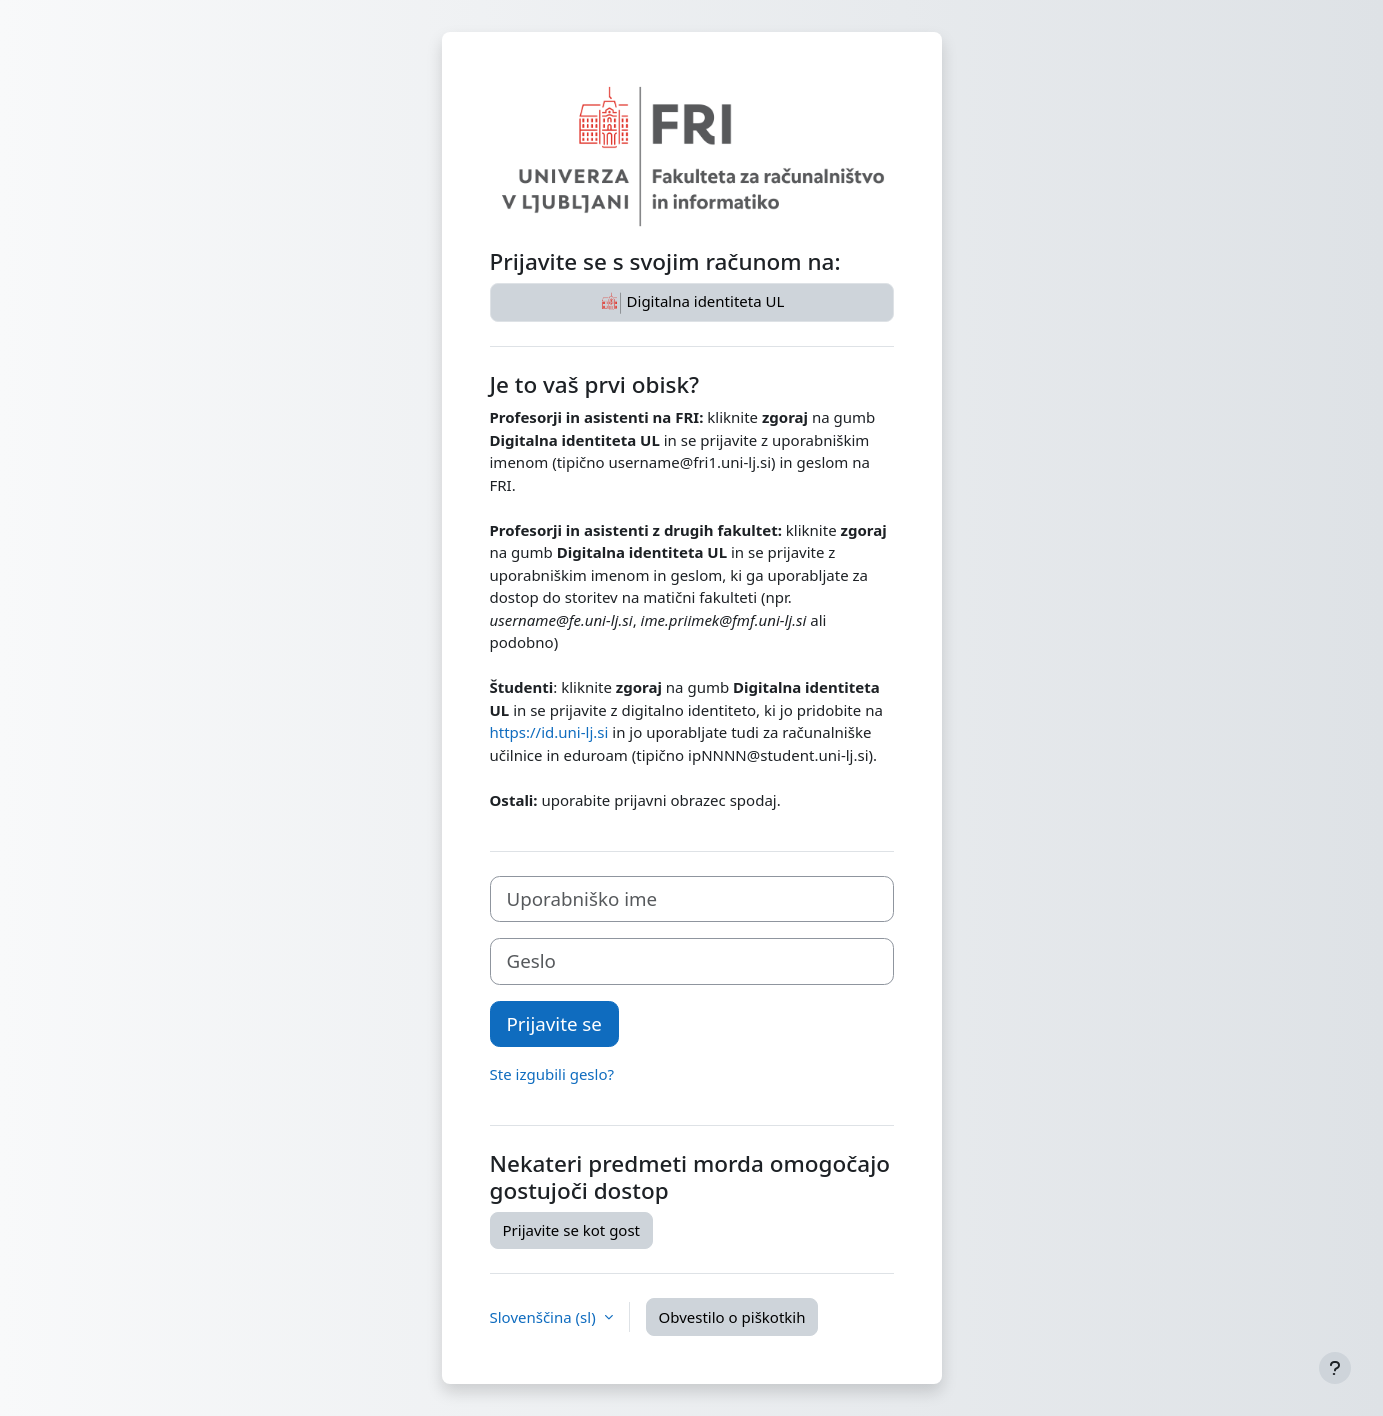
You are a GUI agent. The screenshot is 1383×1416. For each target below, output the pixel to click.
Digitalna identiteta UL (692, 303)
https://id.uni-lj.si (549, 732)
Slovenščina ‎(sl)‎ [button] (545, 1317)
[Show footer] (1335, 1368)
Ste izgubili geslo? (552, 1074)
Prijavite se (554, 1023)
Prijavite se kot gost (572, 1230)
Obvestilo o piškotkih (732, 1317)
